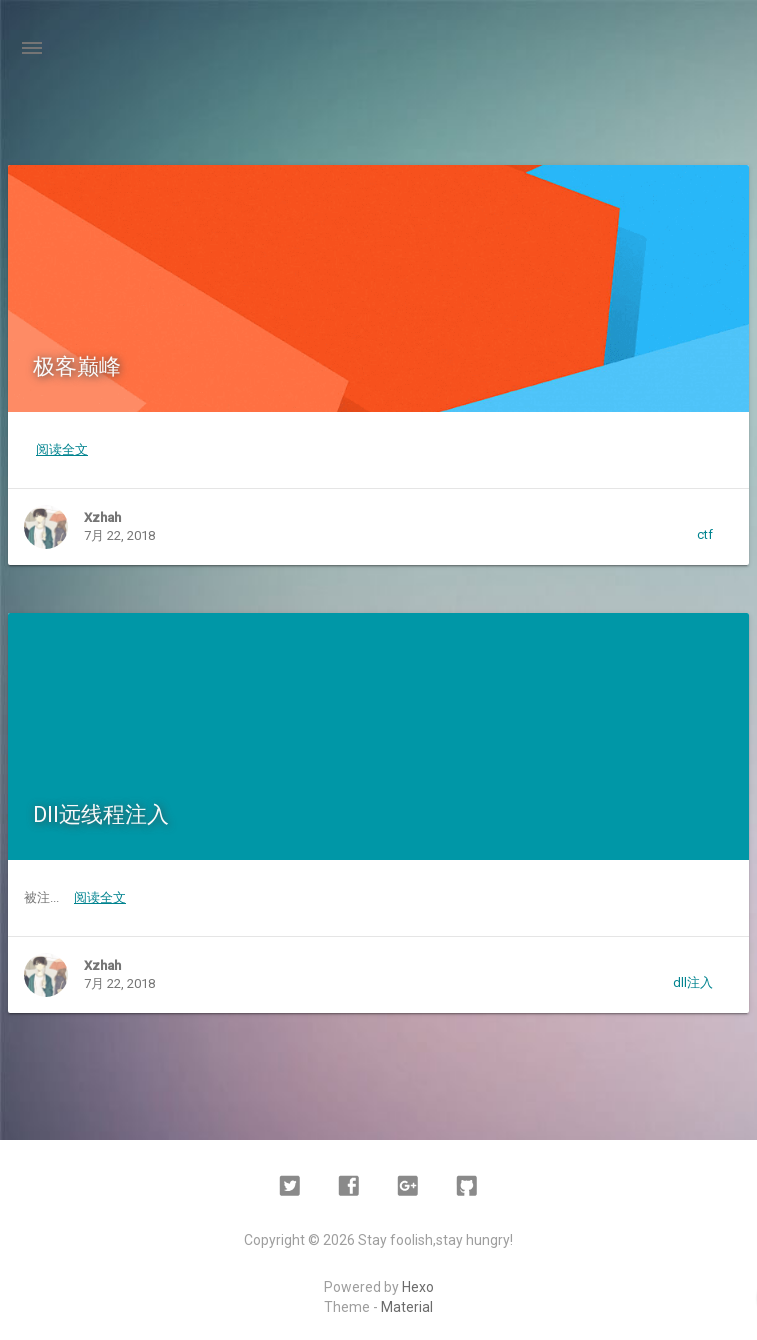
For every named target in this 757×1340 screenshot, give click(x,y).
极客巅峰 (77, 366)
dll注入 (693, 982)
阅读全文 (62, 449)
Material (407, 1307)
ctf (705, 534)
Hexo (418, 1287)
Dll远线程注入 (101, 814)
